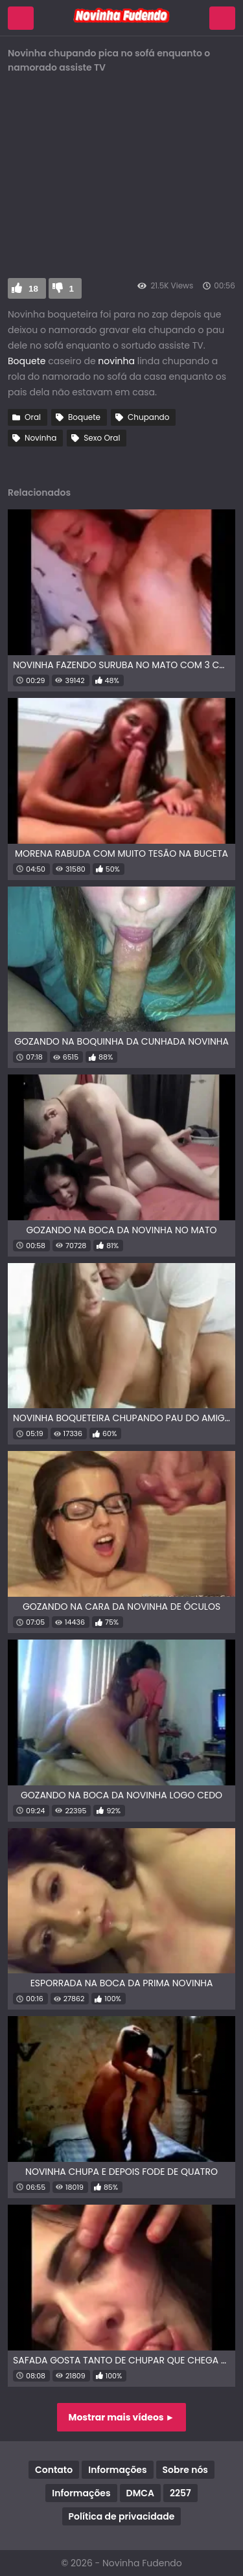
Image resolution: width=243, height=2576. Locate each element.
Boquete (26, 360)
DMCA (140, 2493)
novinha (116, 360)
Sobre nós (185, 2469)
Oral (33, 417)
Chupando (148, 417)
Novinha (40, 437)
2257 (180, 2493)
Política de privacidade (122, 2516)
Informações (117, 2469)
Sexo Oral (102, 437)
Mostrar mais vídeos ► (122, 2417)
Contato (54, 2469)
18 (33, 289)
